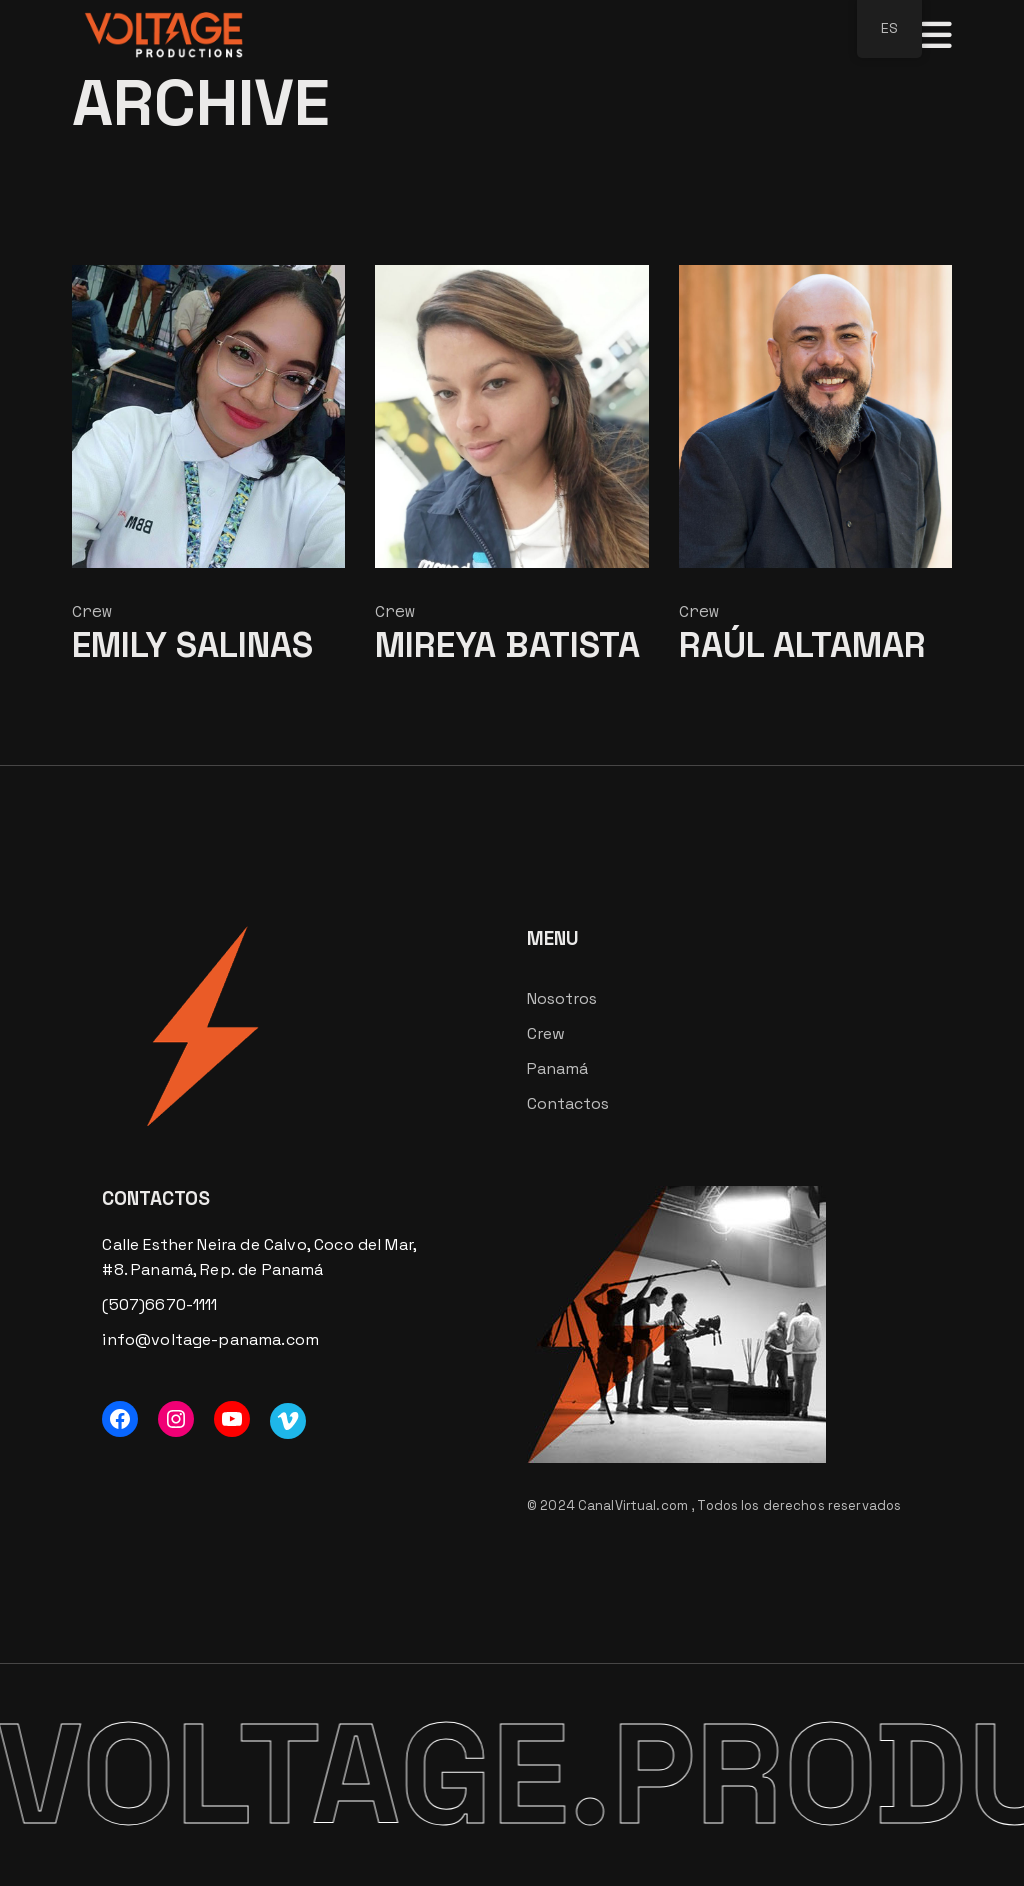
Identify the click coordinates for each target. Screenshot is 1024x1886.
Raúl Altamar (802, 645)
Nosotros (562, 998)
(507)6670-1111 (159, 1304)
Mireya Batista (507, 645)
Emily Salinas (192, 645)
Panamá (557, 1068)
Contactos (568, 1103)
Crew (92, 611)
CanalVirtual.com (634, 1505)
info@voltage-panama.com (210, 1339)
